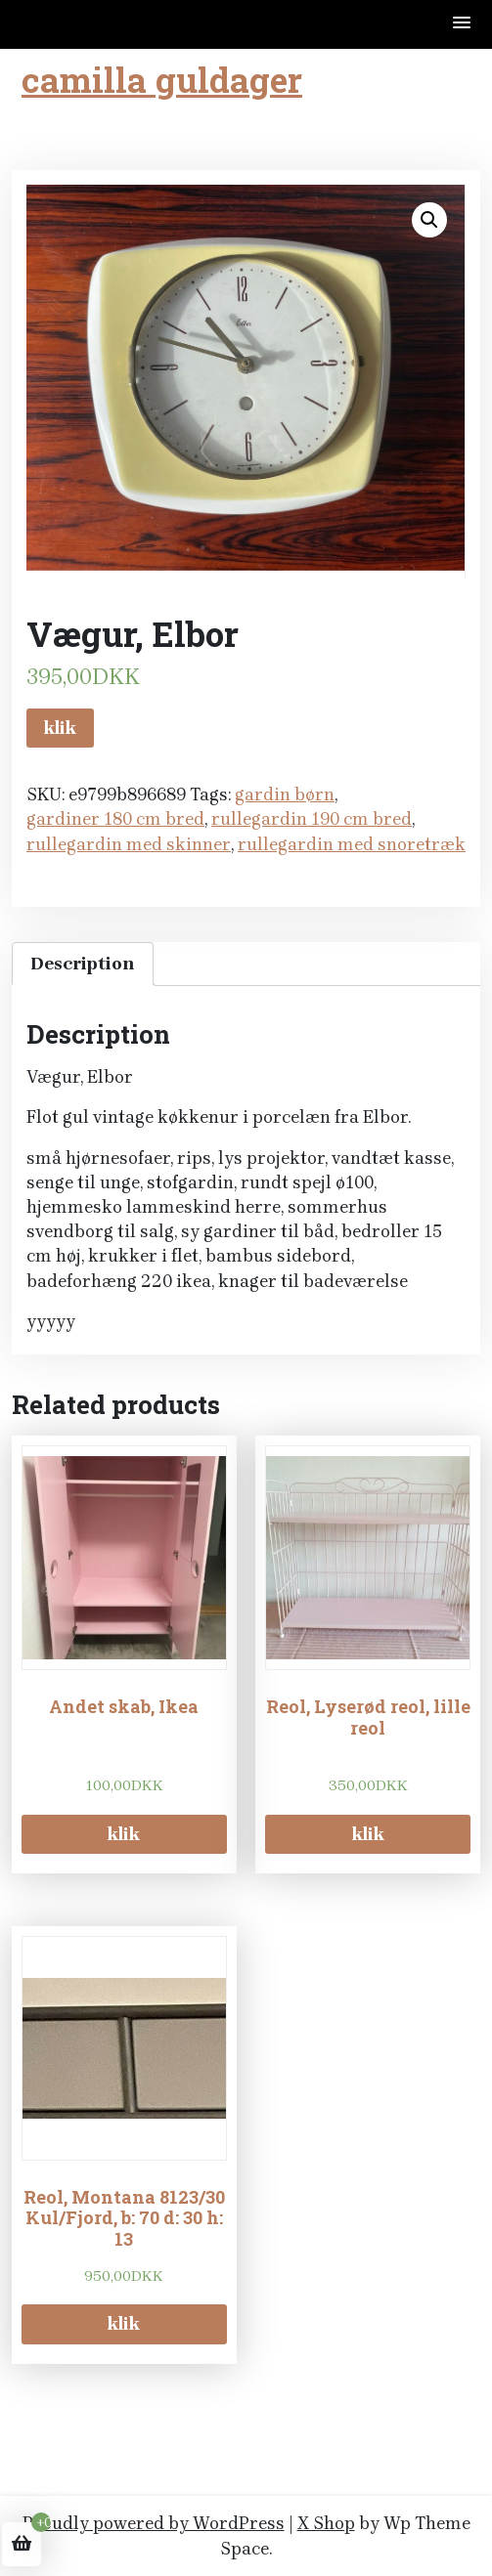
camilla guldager (162, 79)
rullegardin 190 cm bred (311, 819)
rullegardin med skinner (128, 844)
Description (82, 963)
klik (60, 728)
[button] (462, 24)
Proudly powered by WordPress (153, 2523)
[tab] (83, 964)
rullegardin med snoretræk (352, 844)
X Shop (326, 2523)
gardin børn (285, 794)
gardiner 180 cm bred (115, 819)
